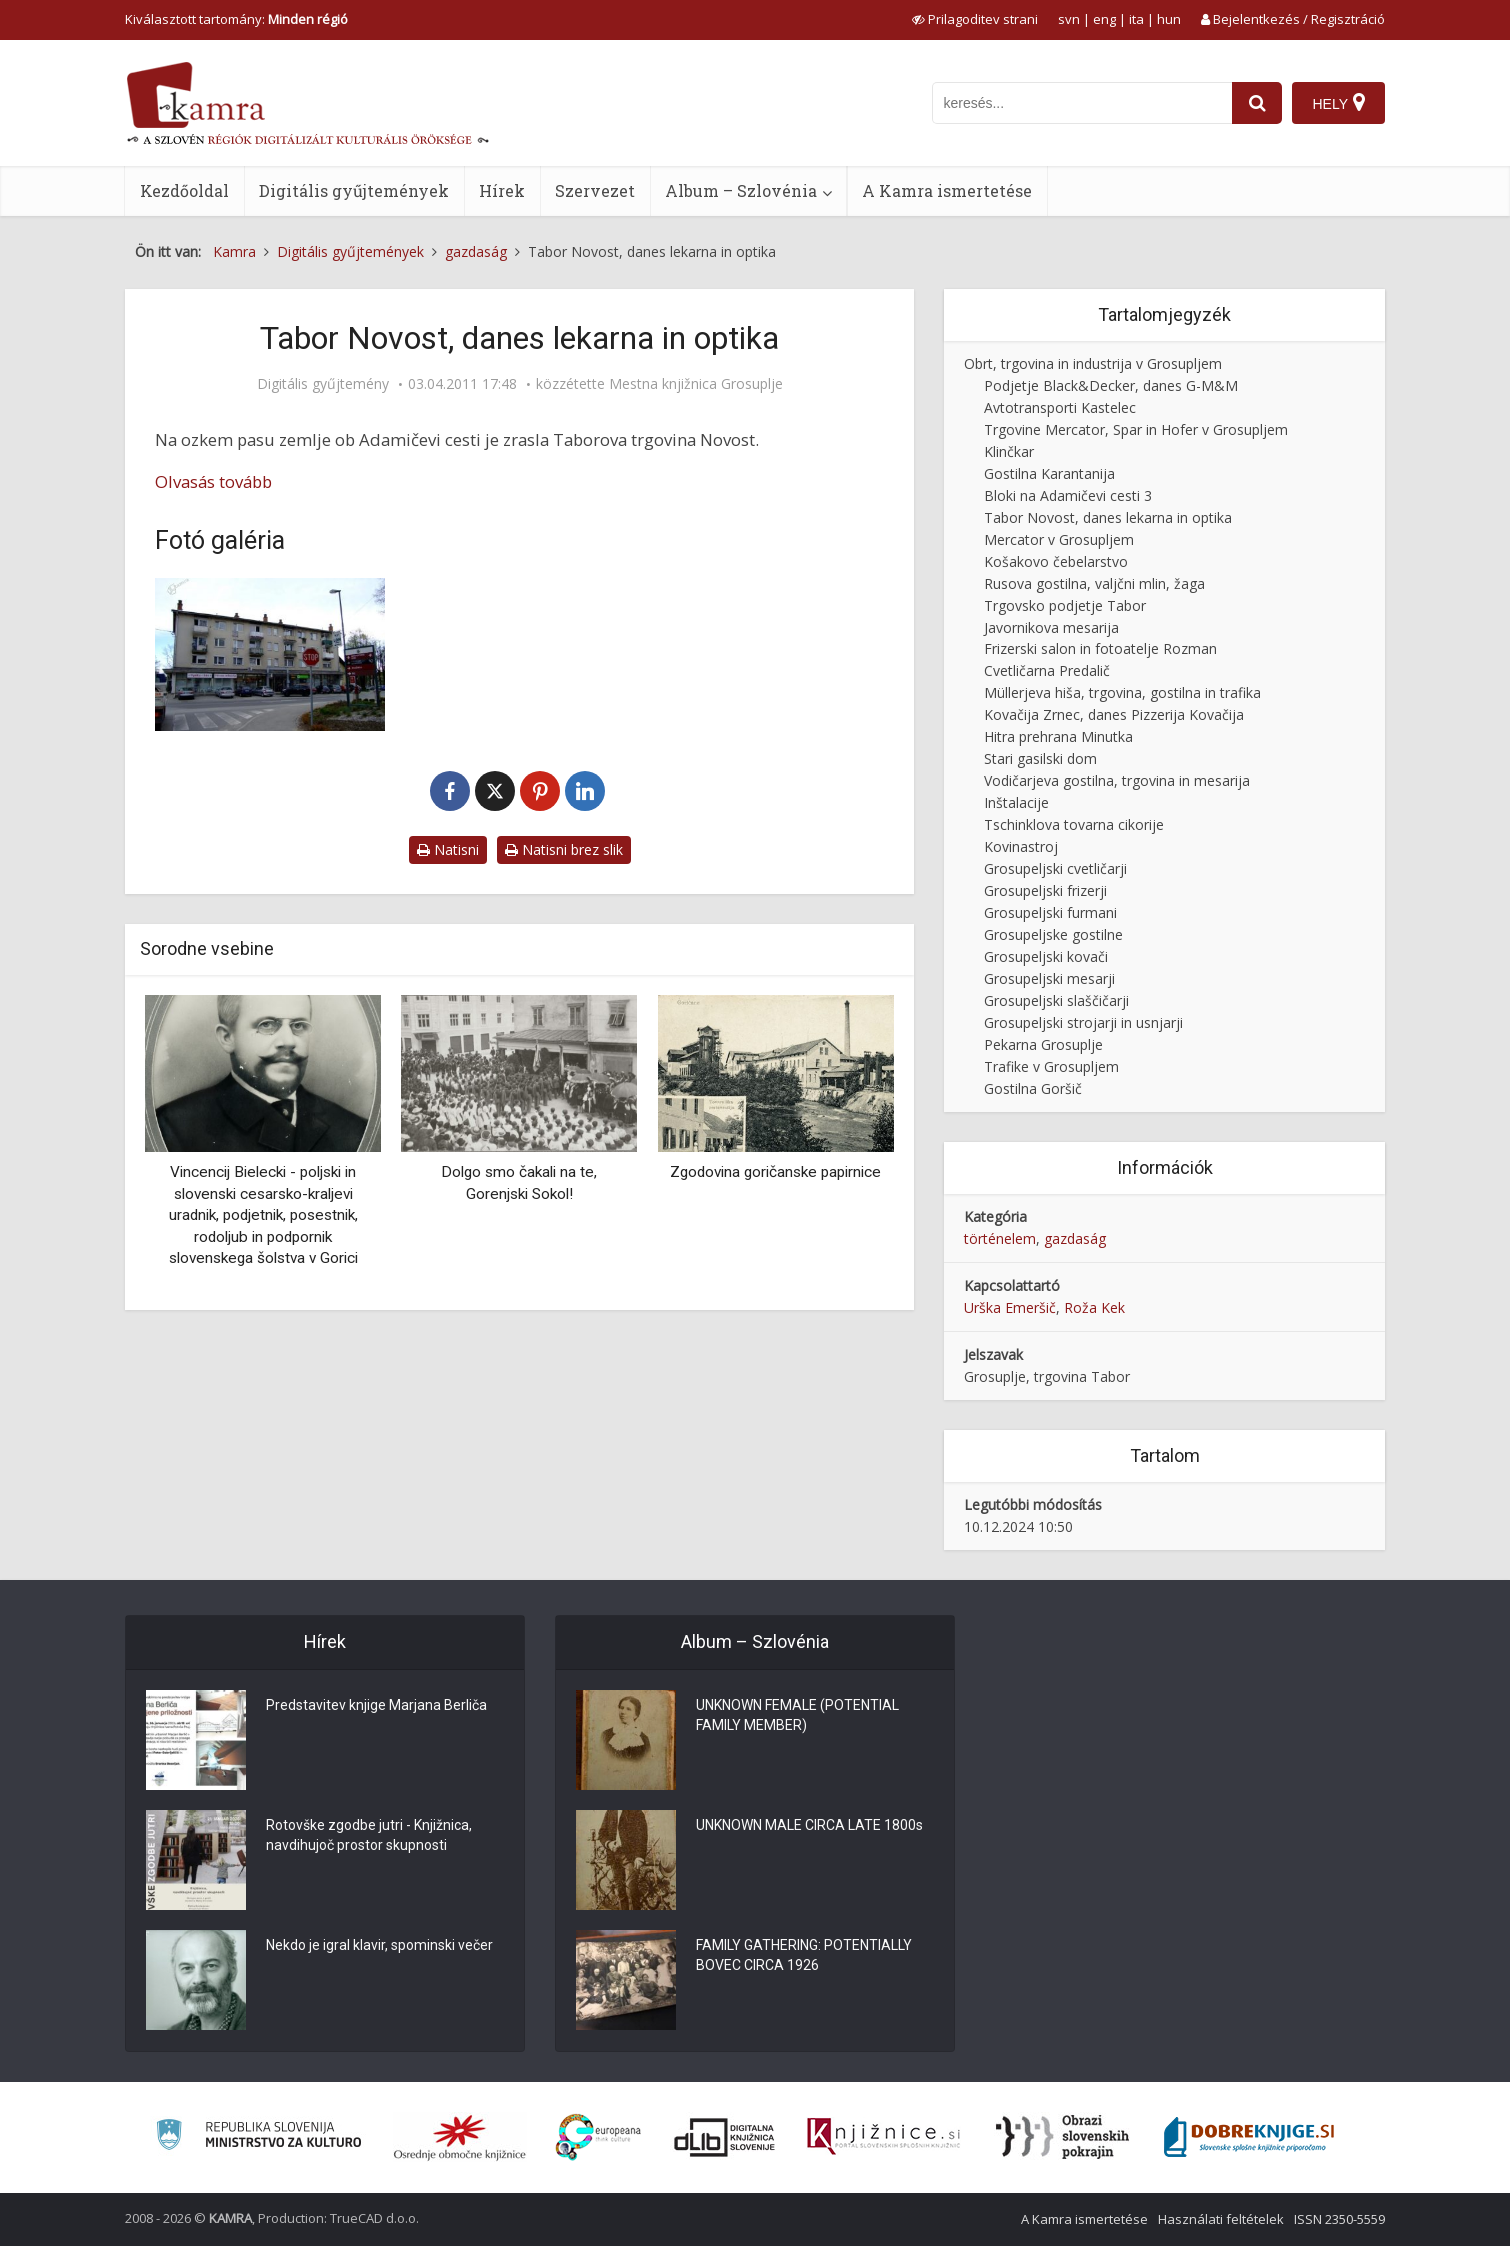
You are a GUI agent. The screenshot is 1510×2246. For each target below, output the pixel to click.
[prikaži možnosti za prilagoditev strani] (975, 19)
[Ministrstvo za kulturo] (258, 2137)
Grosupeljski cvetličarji (1055, 868)
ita (1136, 19)
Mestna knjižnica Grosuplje (696, 384)
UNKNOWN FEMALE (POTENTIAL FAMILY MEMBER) (797, 1715)
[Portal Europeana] (598, 2137)
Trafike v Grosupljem (1051, 1066)
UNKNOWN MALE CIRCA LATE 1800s (809, 1825)
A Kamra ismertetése (947, 190)
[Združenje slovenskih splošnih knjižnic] (883, 2137)
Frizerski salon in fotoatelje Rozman (1100, 648)
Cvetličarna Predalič (1047, 670)
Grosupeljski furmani (1050, 912)
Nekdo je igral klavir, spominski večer (379, 1945)
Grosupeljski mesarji (1049, 978)
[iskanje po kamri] (1082, 103)
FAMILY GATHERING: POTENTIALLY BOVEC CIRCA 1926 (804, 1955)
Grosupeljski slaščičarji (1056, 1000)
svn (1069, 19)
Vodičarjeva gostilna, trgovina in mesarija (1117, 780)
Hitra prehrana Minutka (1058, 736)
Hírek (502, 190)
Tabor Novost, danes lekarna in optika (1108, 517)
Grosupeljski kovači (1046, 956)
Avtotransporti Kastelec (1060, 407)
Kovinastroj (1021, 846)
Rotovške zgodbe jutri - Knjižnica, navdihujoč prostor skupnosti (369, 1835)
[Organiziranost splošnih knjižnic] (460, 2137)
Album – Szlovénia (741, 190)
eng (1104, 19)
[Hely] (1338, 103)
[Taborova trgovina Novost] (270, 654)
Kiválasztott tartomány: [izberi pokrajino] (236, 19)
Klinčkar (1009, 451)
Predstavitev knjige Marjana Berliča (376, 1705)
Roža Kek (1094, 1307)
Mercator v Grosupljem (1059, 539)
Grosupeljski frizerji (1045, 890)
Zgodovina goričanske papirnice (775, 1172)
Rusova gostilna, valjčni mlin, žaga (1094, 583)
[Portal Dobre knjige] (1249, 2137)
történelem (1000, 1238)
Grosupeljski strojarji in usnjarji (1083, 1022)
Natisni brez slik (564, 849)
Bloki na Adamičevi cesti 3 (1068, 495)
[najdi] (1257, 103)
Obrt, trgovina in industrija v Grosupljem (1093, 363)
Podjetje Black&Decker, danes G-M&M (1111, 385)
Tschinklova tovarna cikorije (1074, 824)
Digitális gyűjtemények (354, 190)
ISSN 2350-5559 (1339, 2219)
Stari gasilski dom (1040, 758)
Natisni (448, 849)
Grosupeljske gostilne (1053, 934)
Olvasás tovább (213, 481)
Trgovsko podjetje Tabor (1065, 605)
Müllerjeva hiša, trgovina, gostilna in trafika (1122, 692)
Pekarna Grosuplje (1043, 1044)
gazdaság (1075, 1238)
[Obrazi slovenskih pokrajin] (1062, 2137)
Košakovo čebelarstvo (1056, 561)
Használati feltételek (1221, 2219)
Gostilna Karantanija (1049, 473)
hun (1169, 19)
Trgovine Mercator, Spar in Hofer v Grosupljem (1136, 429)
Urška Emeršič (1010, 1307)
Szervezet (595, 190)
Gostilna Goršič (1033, 1088)
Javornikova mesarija (1051, 627)
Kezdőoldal (184, 190)
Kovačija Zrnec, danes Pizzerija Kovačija (1114, 714)
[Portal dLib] (725, 2137)
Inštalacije (1016, 802)
